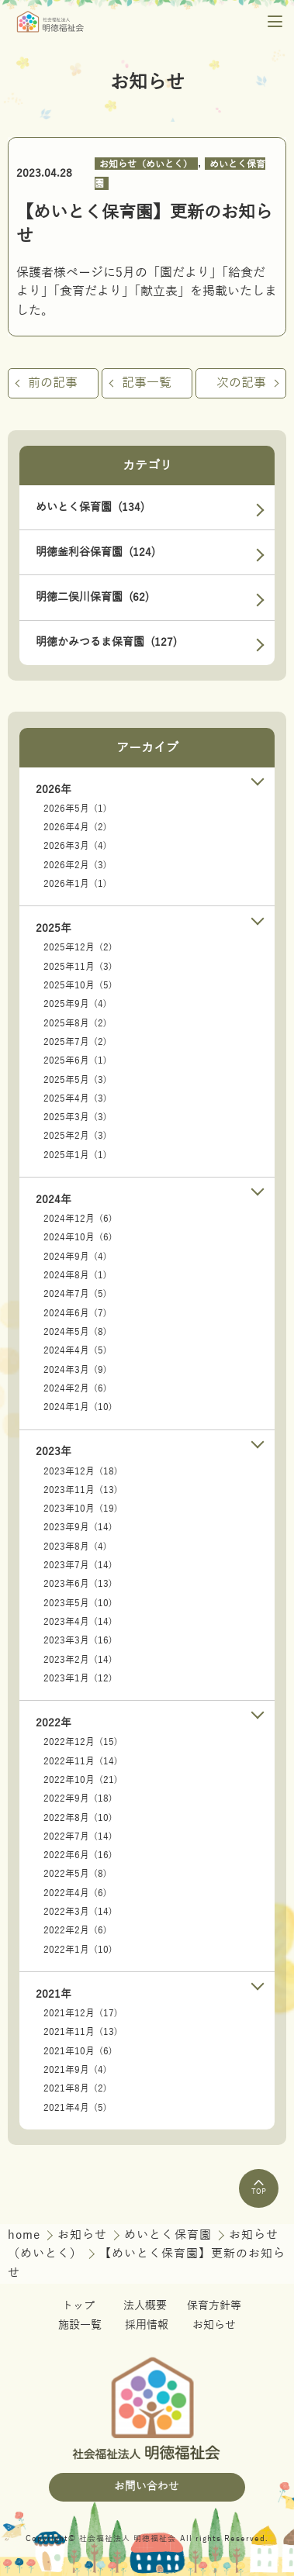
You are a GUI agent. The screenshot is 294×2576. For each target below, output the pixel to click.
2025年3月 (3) (75, 1117)
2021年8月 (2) (75, 2088)
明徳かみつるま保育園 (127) (106, 642)
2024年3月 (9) (75, 1369)
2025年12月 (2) (77, 947)
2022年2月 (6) (75, 1930)
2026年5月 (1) (75, 808)
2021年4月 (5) (75, 2107)
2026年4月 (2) (75, 827)
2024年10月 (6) (77, 1237)
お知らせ (84, 2235)
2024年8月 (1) (75, 1275)
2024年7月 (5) (75, 1293)
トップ (78, 2306)
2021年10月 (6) (77, 2051)
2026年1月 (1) (75, 883)
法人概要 (145, 2306)
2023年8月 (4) (75, 1546)
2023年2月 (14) (77, 1659)
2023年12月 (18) (80, 1471)
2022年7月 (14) (77, 1836)
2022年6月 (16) (77, 1855)
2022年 (53, 1723)
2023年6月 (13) (77, 1583)
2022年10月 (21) (80, 1779)
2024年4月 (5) (75, 1350)
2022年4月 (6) (75, 1893)
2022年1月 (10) (77, 1949)
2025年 (53, 928)
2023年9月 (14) (77, 1527)
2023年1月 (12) (77, 1678)
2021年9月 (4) (75, 2069)
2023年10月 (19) (80, 1508)
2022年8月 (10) (77, 1817)
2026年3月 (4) (75, 845)
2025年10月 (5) (77, 985)
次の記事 (241, 383)
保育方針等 (214, 2306)
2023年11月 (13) (80, 1490)
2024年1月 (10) (77, 1407)
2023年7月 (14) (77, 1565)
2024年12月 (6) (77, 1218)
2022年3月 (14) (77, 1911)
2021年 (53, 1994)
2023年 (53, 1451)
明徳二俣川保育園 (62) (92, 597)
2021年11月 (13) (80, 2031)
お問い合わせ (146, 2486)
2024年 (53, 1199)
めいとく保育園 (169, 2235)
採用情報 (146, 2325)
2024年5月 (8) (75, 1331)
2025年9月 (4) (75, 1003)
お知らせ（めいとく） (145, 163)
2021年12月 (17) (80, 2013)
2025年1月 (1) (75, 1155)
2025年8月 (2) (75, 1023)
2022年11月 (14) (80, 1761)
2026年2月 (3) (75, 865)
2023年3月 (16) (77, 1640)
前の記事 (53, 383)
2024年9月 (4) (75, 1256)
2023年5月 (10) (77, 1603)
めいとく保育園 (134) (90, 507)
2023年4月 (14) (77, 1621)
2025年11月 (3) (77, 966)
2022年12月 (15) (80, 1741)
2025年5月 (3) (75, 1079)
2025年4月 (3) (75, 1098)
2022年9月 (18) (77, 1798)
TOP (258, 2187)
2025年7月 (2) (75, 1041)
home (26, 2235)
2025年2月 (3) (75, 1135)
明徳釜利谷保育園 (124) (95, 552)
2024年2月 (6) (75, 1388)
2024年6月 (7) (75, 1313)
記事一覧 (146, 383)
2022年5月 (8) (75, 1873)
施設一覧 (80, 2325)
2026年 (53, 789)
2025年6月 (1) (75, 1060)
